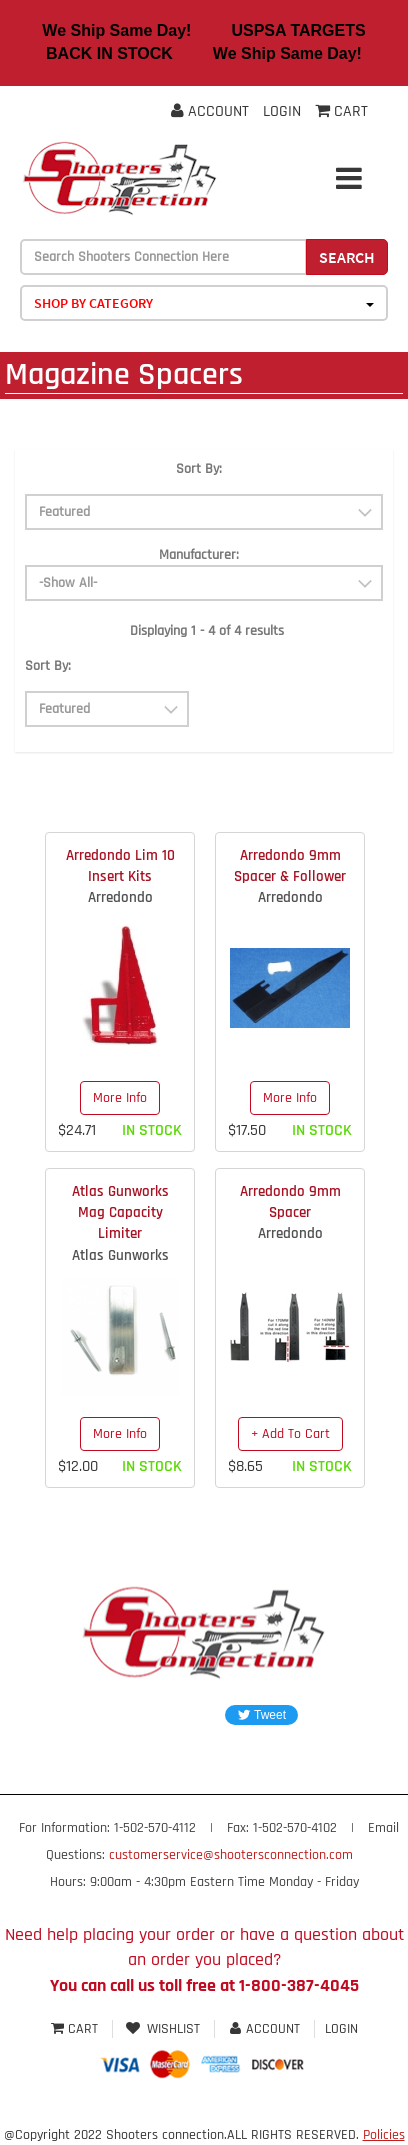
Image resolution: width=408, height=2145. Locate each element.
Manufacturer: (199, 555)
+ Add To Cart (290, 1434)
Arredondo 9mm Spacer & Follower (290, 866)
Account (210, 111)
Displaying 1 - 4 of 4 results (207, 631)
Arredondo (120, 897)
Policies (384, 2135)
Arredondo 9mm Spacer (290, 1202)
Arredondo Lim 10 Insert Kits (120, 866)
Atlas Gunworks (120, 1255)
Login (282, 111)
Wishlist (163, 2029)
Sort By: (199, 469)
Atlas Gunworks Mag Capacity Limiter (120, 1213)
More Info (120, 1098)
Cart (76, 2029)
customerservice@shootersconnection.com (231, 1855)
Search (347, 257)
